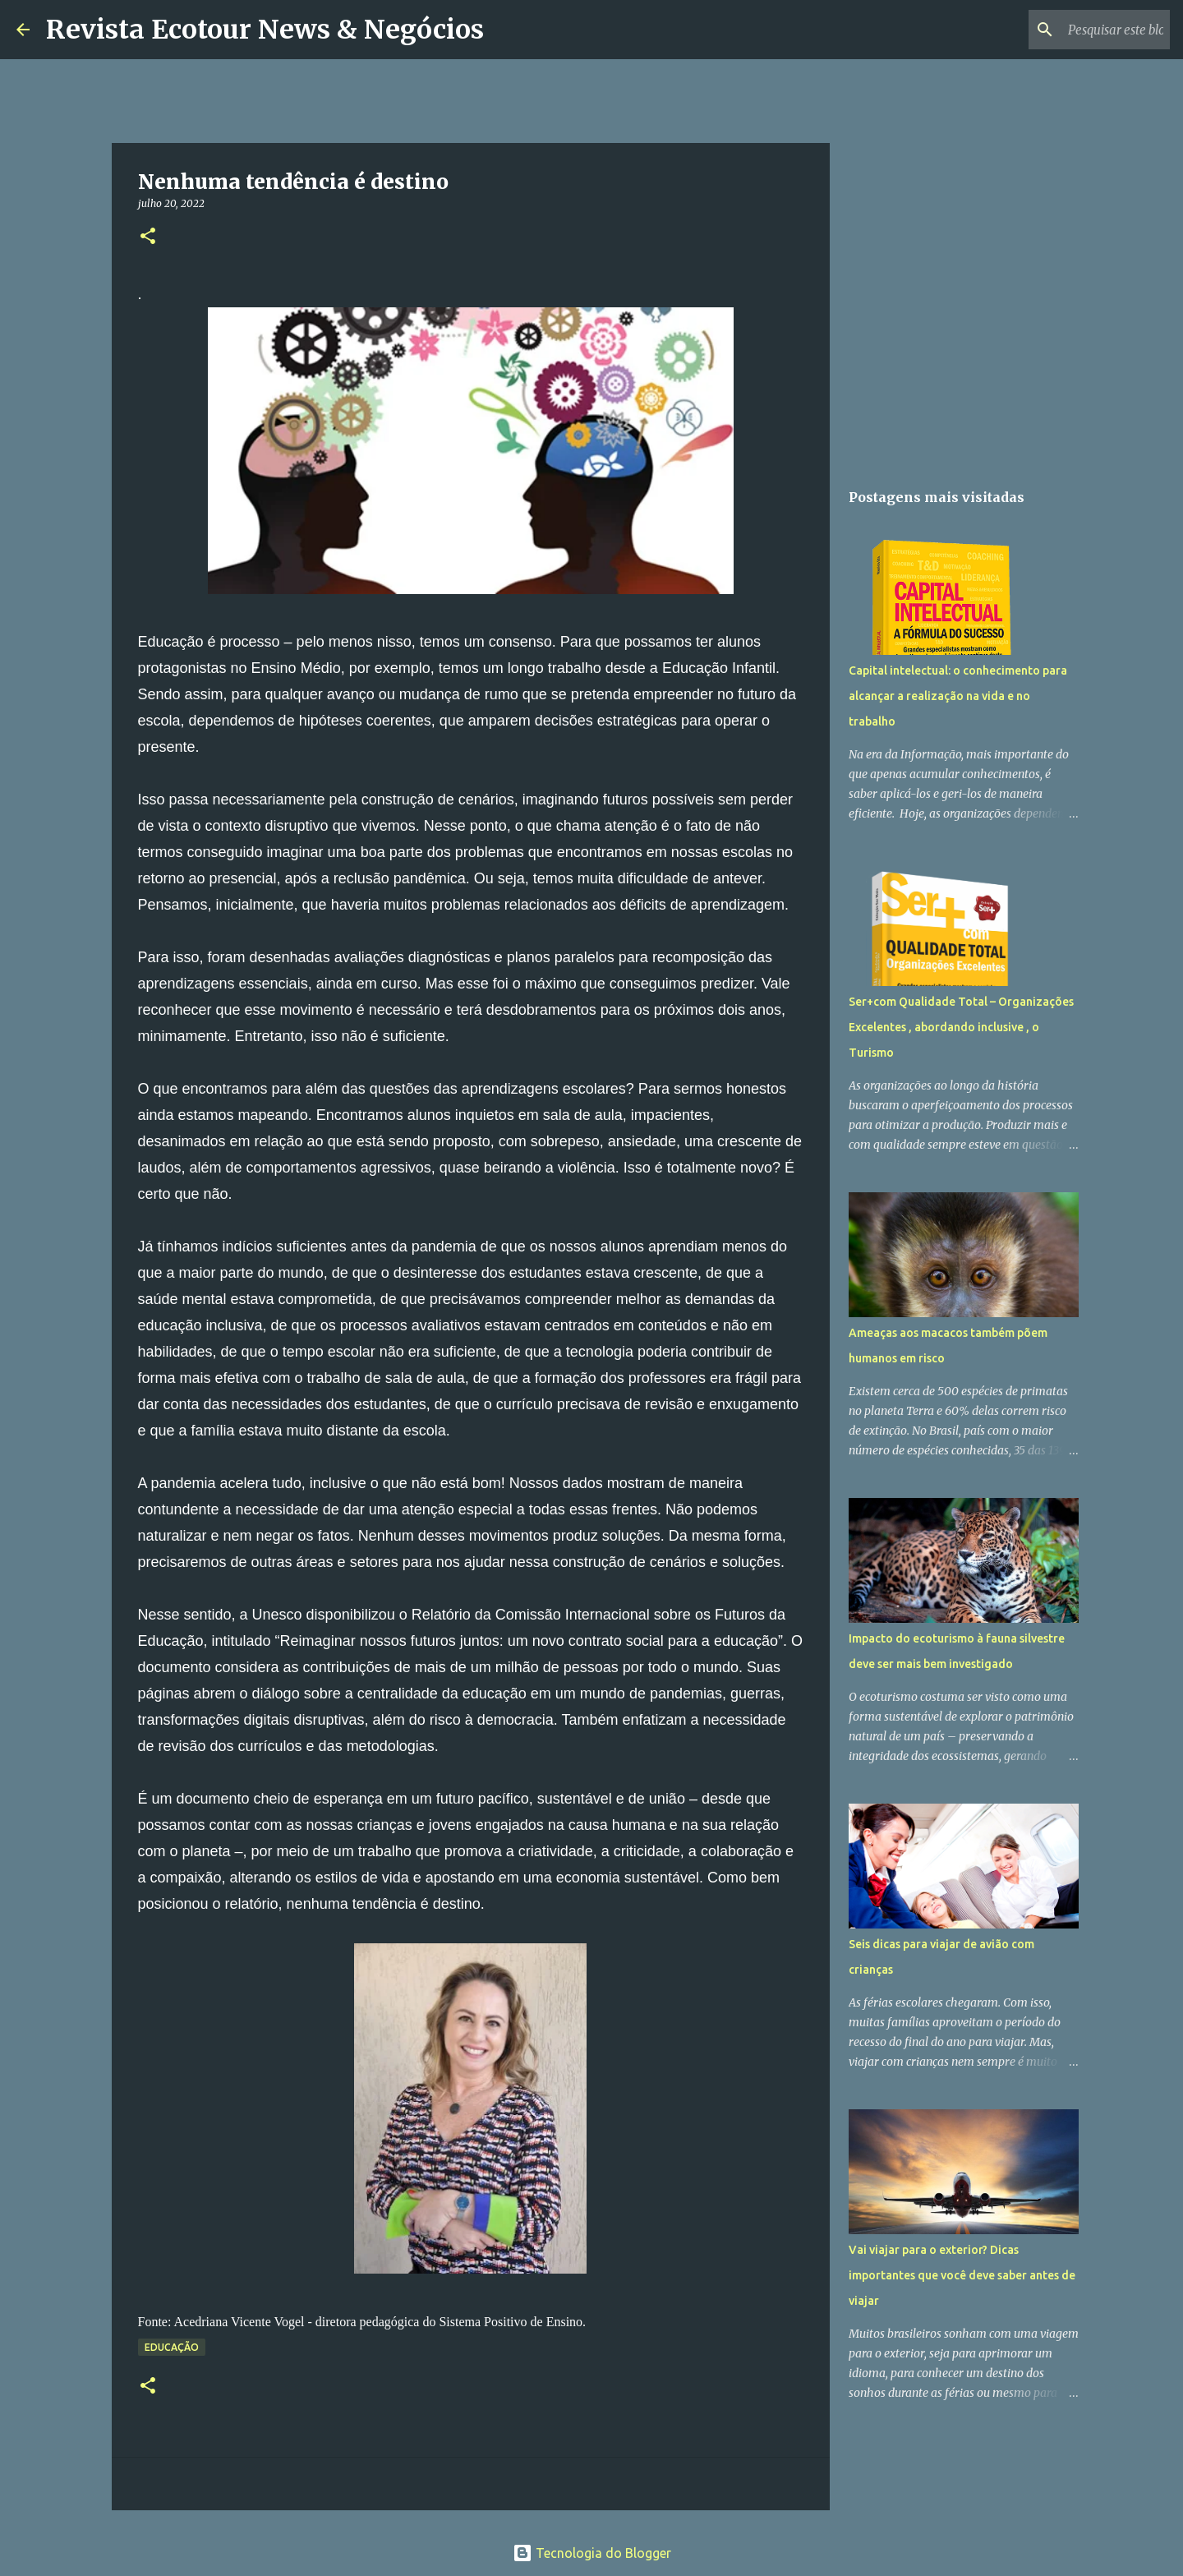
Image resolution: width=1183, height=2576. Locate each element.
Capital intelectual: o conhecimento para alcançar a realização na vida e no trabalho (958, 696)
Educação (172, 2347)
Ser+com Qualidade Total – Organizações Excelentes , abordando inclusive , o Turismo (961, 1027)
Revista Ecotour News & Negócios (265, 29)
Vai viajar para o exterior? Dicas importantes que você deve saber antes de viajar (962, 2275)
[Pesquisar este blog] (1083, 29)
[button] (148, 237)
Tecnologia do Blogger (592, 2553)
